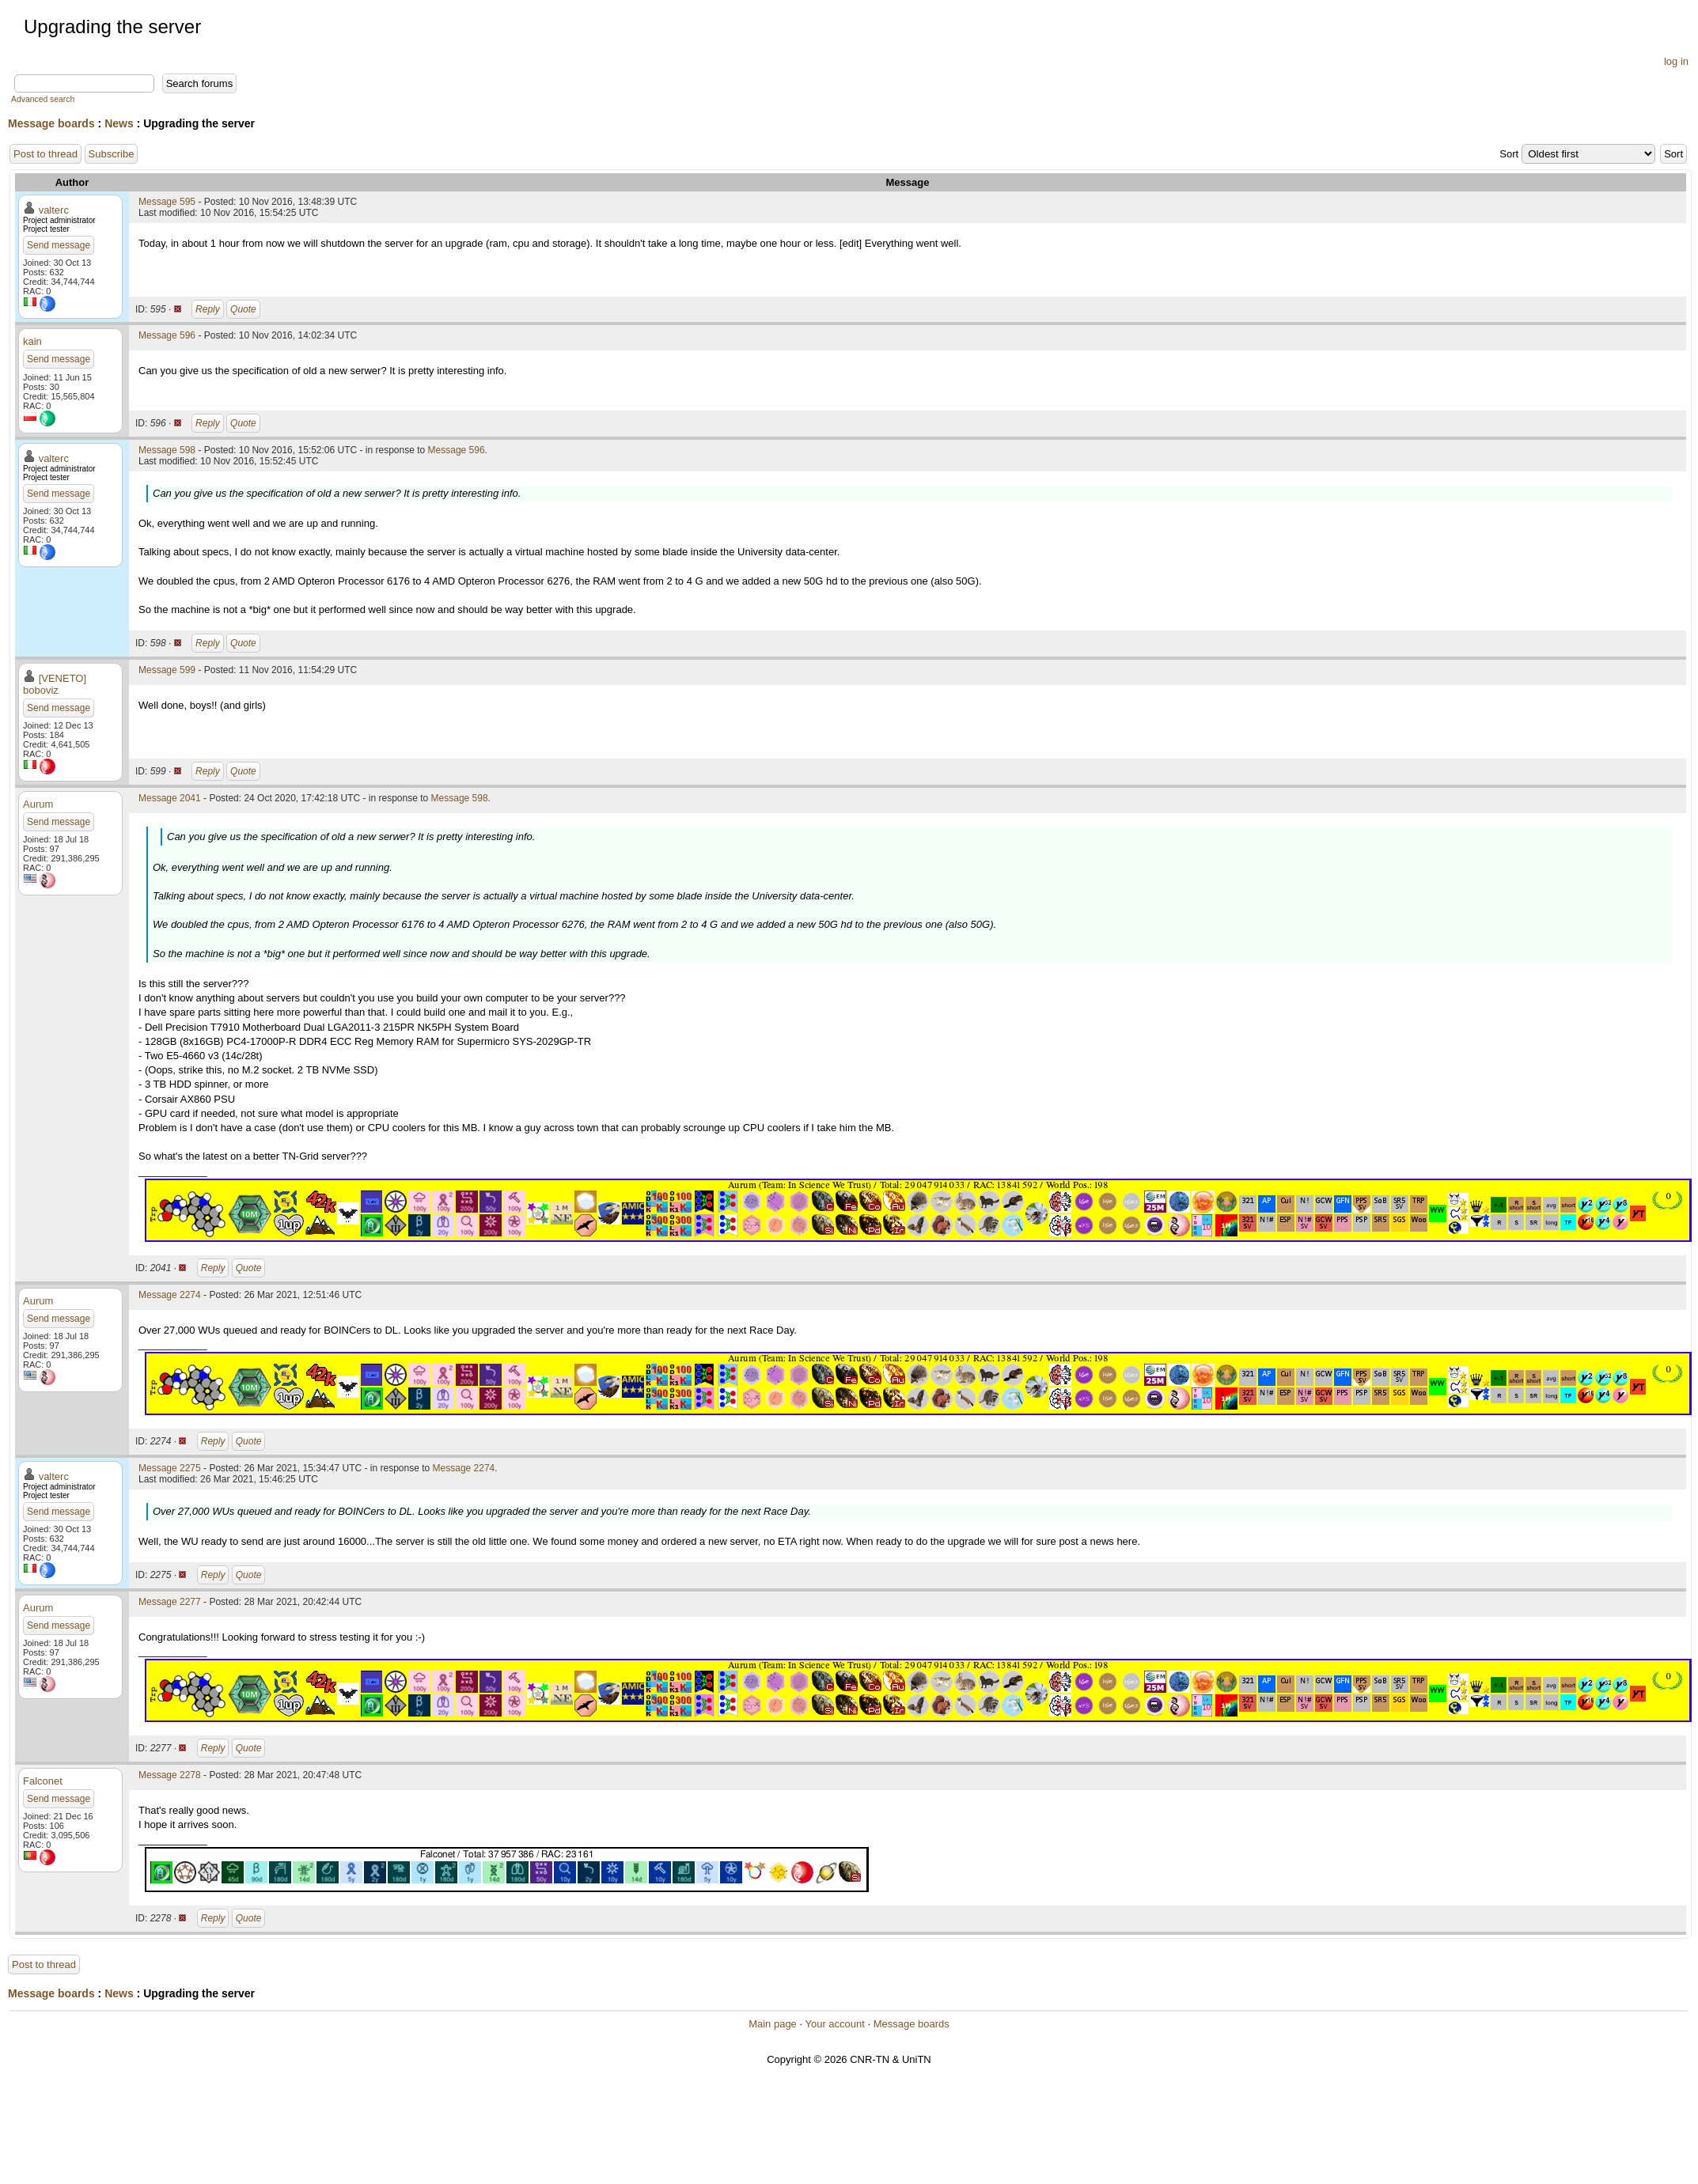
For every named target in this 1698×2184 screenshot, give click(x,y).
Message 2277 (169, 1601)
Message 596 (166, 335)
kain (32, 341)
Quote (243, 309)
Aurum (38, 804)
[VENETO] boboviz (54, 684)
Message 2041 (169, 798)
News (119, 123)
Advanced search (42, 99)
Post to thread (45, 154)
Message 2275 (169, 1468)
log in (1676, 61)
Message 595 (166, 201)
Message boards (51, 123)
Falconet (43, 1781)
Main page (773, 2024)
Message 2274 (169, 1294)
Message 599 (166, 670)
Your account (834, 2024)
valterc (54, 210)
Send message (58, 245)
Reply (207, 309)
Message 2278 (169, 1775)
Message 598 (166, 450)
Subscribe (112, 154)
